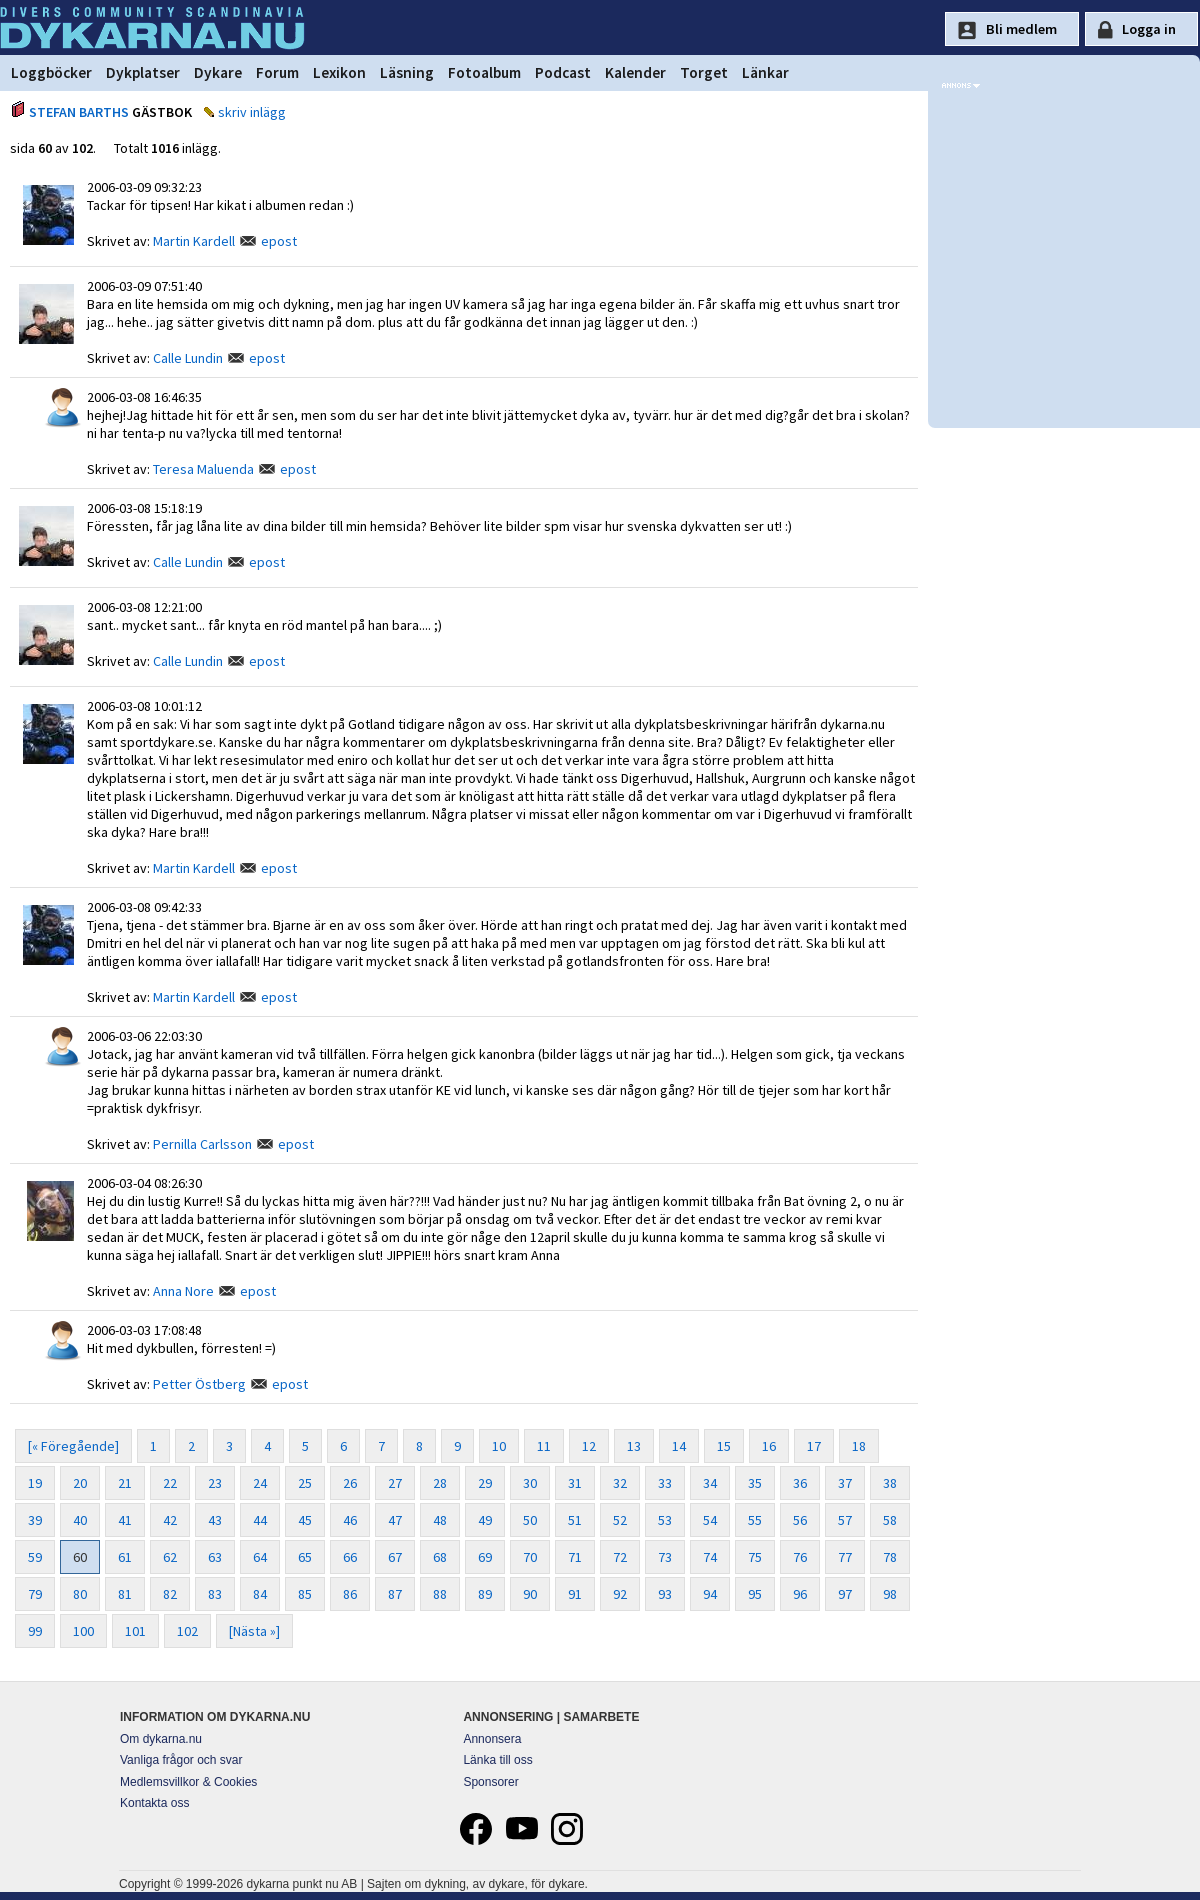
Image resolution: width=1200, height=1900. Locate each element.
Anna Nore (183, 1291)
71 (575, 1557)
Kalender (635, 72)
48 (440, 1520)
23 (215, 1483)
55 (755, 1520)
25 (305, 1483)
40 (80, 1520)
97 (845, 1594)
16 (769, 1446)
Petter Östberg (199, 1384)
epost (279, 241)
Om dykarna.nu (161, 1739)
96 (800, 1594)
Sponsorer (490, 1782)
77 (845, 1557)
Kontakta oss (154, 1803)
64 (260, 1557)
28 (440, 1483)
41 (125, 1520)
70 (530, 1557)
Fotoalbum (484, 72)
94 (710, 1594)
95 (755, 1594)
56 (800, 1520)
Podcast (563, 72)
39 (35, 1520)
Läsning (407, 72)
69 (485, 1557)
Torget (704, 72)
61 (125, 1557)
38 (890, 1483)
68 (440, 1557)
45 (305, 1520)
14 (679, 1446)
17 (814, 1446)
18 (859, 1446)
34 (710, 1483)
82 (170, 1594)
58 (890, 1520)
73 (665, 1557)
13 (634, 1446)
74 (710, 1557)
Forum (277, 72)
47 (395, 1520)
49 (485, 1520)
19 (35, 1483)
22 (170, 1483)
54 (710, 1520)
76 (800, 1557)
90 (530, 1594)
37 (845, 1483)
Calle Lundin (188, 358)
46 (350, 1520)
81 (125, 1594)
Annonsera (492, 1739)
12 (589, 1446)
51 (575, 1520)
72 (620, 1557)
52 (620, 1520)
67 (395, 1557)
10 (499, 1446)
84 (260, 1594)
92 (620, 1594)
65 (305, 1557)
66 (350, 1557)
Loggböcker (51, 72)
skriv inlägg (252, 112)
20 (80, 1483)
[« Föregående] (73, 1446)
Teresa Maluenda (203, 469)
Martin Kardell (194, 241)
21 (125, 1483)
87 (395, 1594)
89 (485, 1594)
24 (260, 1483)
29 (485, 1483)
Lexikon (339, 72)
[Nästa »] (254, 1631)
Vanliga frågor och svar (181, 1760)
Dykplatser (143, 72)
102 (187, 1631)
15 (724, 1446)
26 (350, 1483)
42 (170, 1520)
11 (544, 1446)
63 (215, 1557)
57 (845, 1520)
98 (890, 1594)
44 (260, 1520)
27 (395, 1483)
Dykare (218, 72)
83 (215, 1594)
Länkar (765, 72)
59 (35, 1557)
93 (665, 1594)
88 (440, 1594)
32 (620, 1483)
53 (665, 1520)
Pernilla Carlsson (202, 1144)
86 (350, 1594)
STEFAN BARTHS (79, 112)
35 (755, 1483)
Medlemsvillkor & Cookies (188, 1782)
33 (665, 1483)
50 (530, 1520)
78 (890, 1557)
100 (83, 1631)
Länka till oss (497, 1760)
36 (800, 1483)
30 (530, 1483)
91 (575, 1594)
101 (135, 1631)
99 (35, 1631)
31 (575, 1483)
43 (215, 1520)
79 (35, 1594)
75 (755, 1557)
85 (305, 1594)
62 (170, 1557)
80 (80, 1594)
